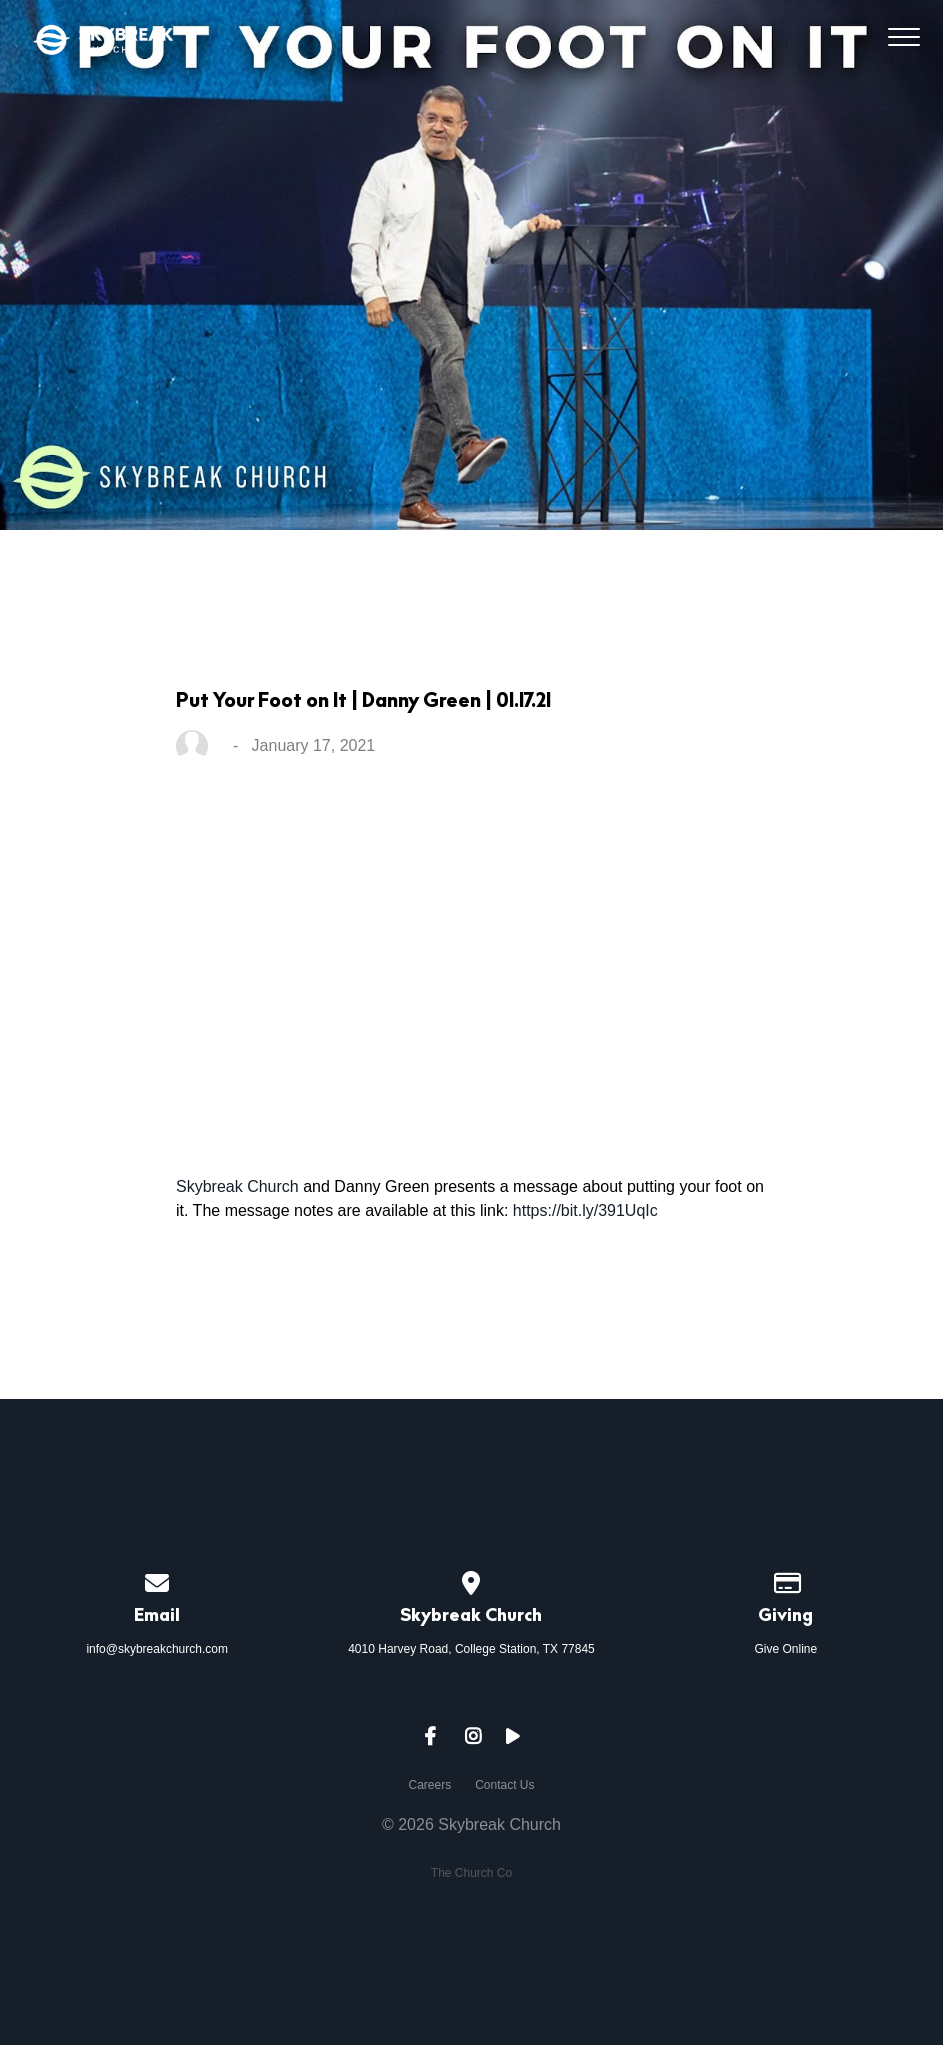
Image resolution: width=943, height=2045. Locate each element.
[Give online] (786, 1580)
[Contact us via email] (157, 1580)
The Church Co (471, 1873)
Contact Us (504, 1785)
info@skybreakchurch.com (157, 1649)
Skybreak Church (237, 1186)
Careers (429, 1785)
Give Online (785, 1649)
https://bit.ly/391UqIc (585, 1210)
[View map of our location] (472, 1580)
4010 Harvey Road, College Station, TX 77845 (471, 1649)
